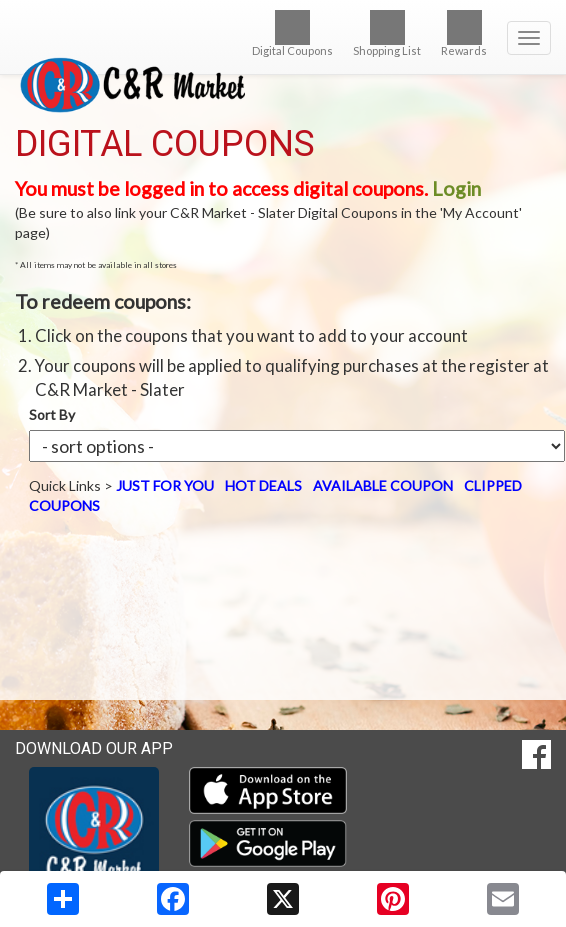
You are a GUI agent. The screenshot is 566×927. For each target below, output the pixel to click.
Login (456, 188)
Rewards (464, 33)
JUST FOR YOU (165, 485)
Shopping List (387, 33)
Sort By (52, 414)
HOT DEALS (263, 485)
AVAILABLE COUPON (383, 485)
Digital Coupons (292, 33)
